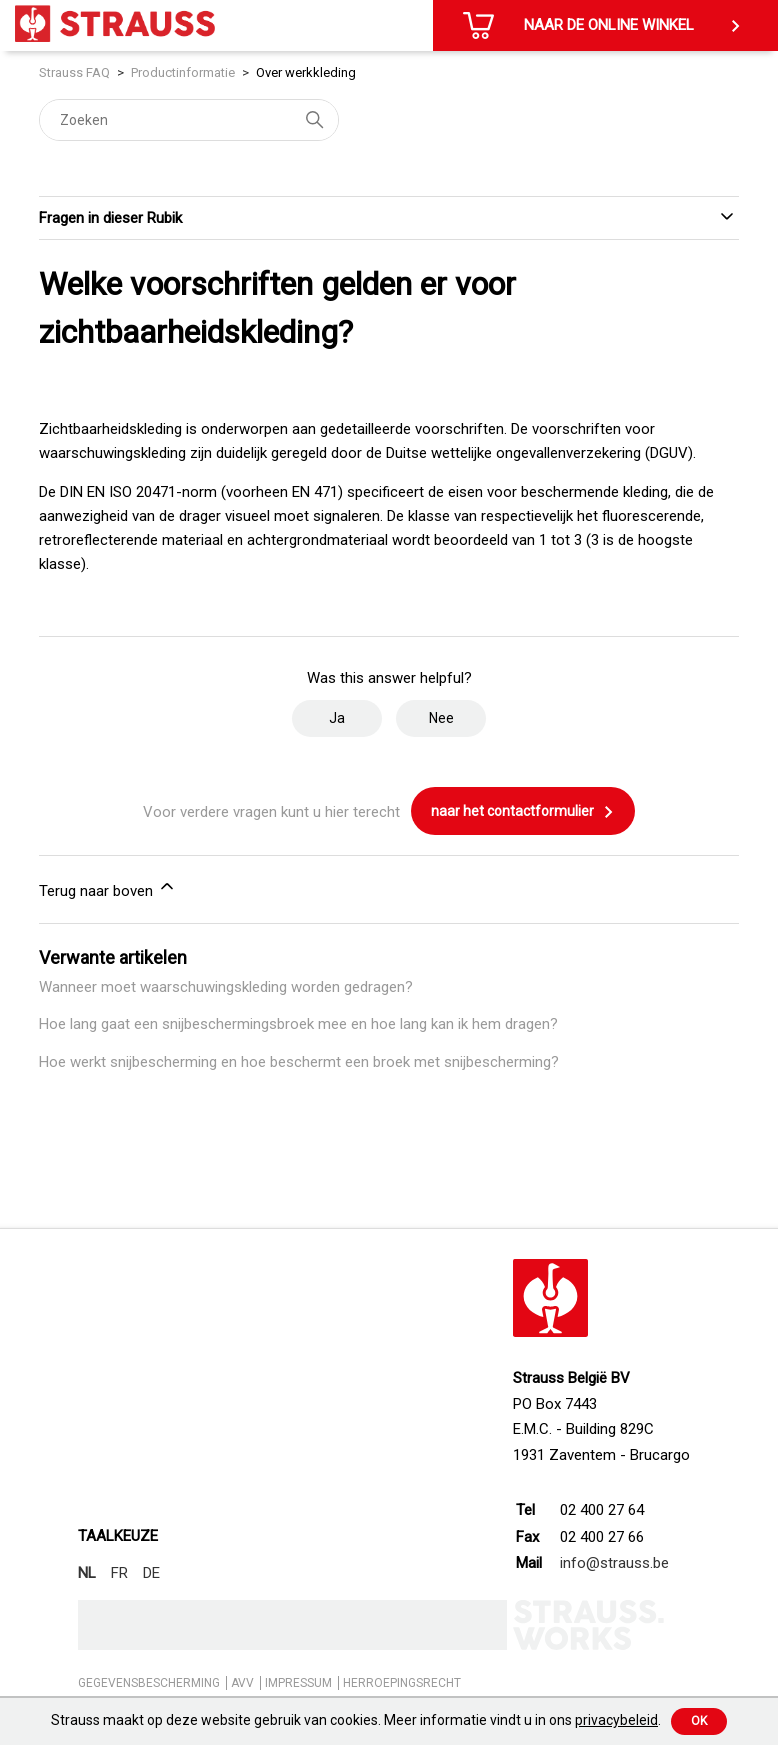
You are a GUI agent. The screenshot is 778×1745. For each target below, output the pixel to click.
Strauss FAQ (76, 72)
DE (151, 1573)
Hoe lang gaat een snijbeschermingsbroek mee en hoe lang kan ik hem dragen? (298, 1024)
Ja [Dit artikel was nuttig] (337, 718)
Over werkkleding (306, 72)
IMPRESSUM (298, 1683)
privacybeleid (616, 1720)
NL (87, 1573)
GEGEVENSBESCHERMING (149, 1683)
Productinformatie (183, 72)
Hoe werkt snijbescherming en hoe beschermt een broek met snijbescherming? (299, 1062)
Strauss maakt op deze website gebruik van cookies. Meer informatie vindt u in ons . (356, 1720)
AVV (242, 1683)
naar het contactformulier (523, 812)
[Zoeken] (189, 120)
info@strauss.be (614, 1563)
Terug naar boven (108, 888)
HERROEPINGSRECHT (402, 1683)
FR (119, 1573)
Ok (699, 1721)
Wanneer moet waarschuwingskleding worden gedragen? (226, 987)
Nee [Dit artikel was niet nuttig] (441, 718)
